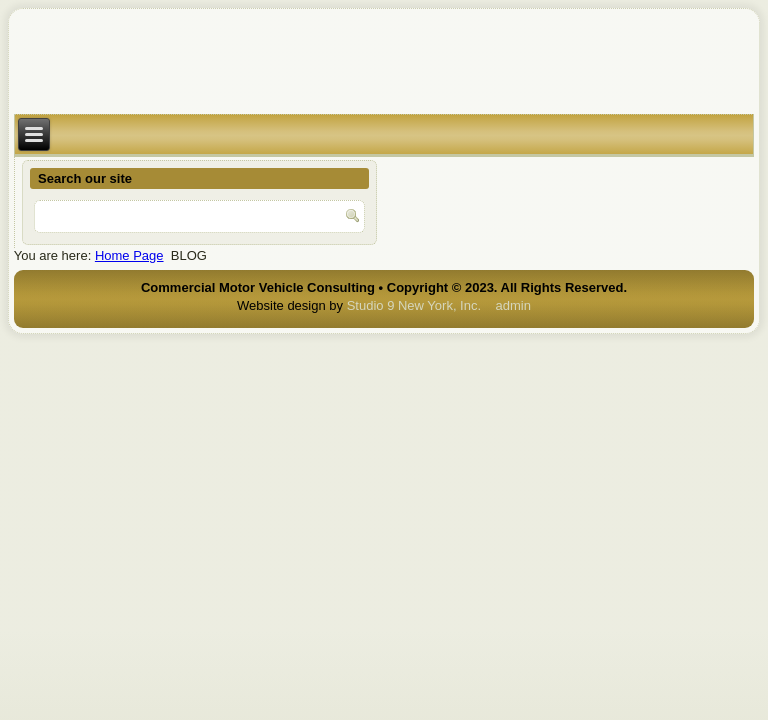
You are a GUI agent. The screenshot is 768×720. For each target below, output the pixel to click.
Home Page (129, 255)
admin (513, 305)
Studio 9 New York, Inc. (414, 305)
